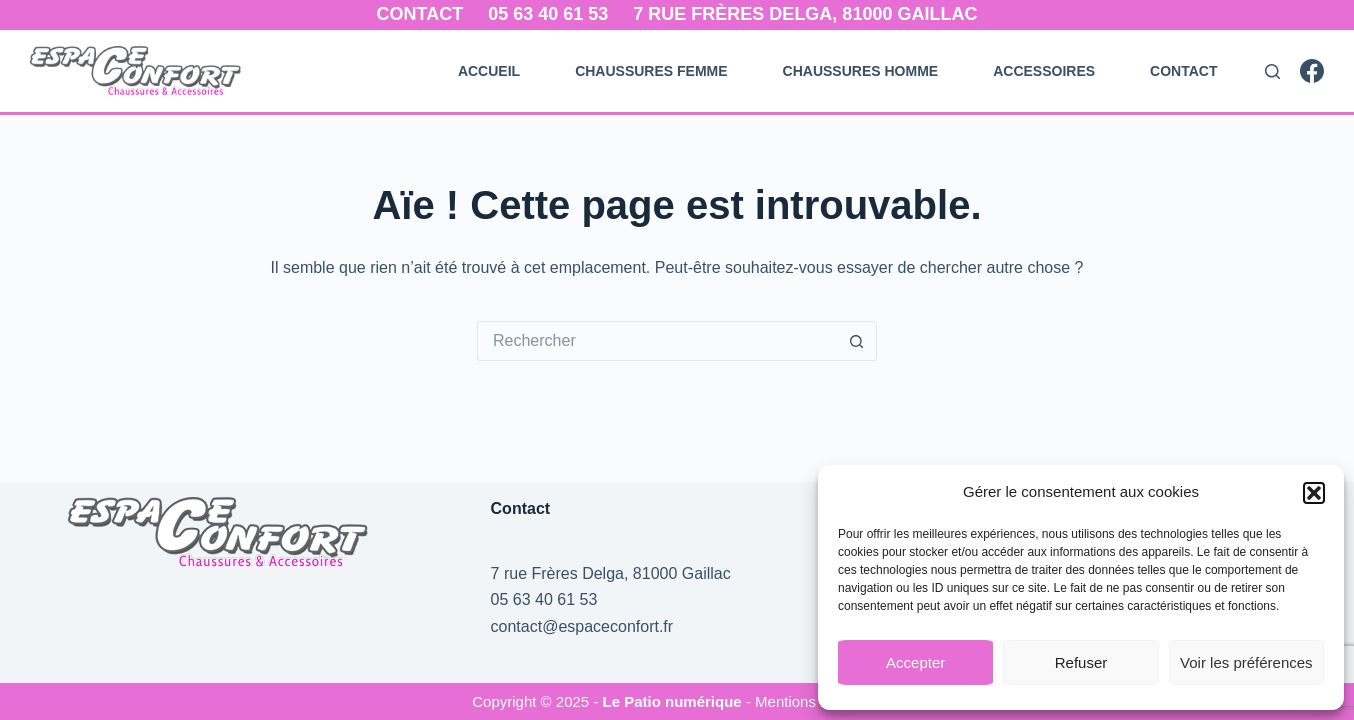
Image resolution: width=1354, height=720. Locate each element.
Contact (420, 14)
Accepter (915, 662)
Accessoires (1044, 71)
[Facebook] (1312, 71)
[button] (1314, 493)
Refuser (1081, 662)
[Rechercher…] (657, 341)
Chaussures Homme (861, 71)
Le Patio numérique (674, 701)
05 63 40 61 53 (548, 14)
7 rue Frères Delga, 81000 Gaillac (805, 14)
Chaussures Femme (651, 71)
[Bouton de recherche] (857, 341)
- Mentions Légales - (814, 701)
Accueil (489, 71)
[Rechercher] (1272, 71)
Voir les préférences (1246, 662)
